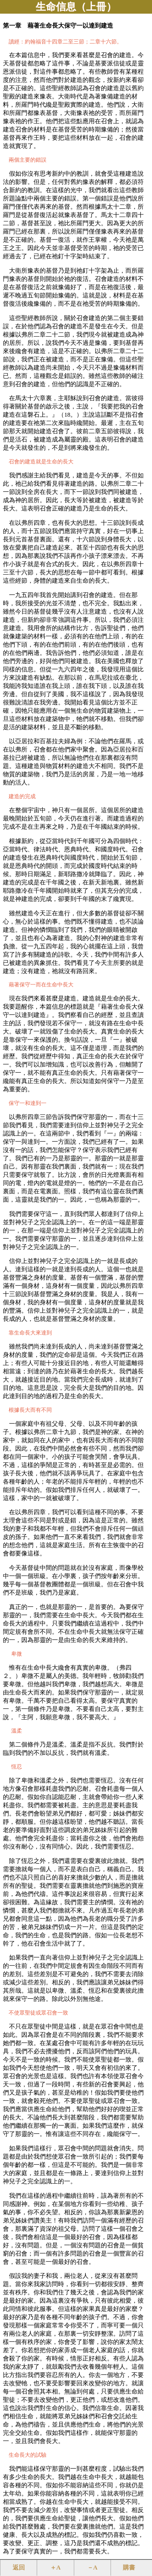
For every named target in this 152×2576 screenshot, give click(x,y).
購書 (129, 2567)
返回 (19, 2567)
